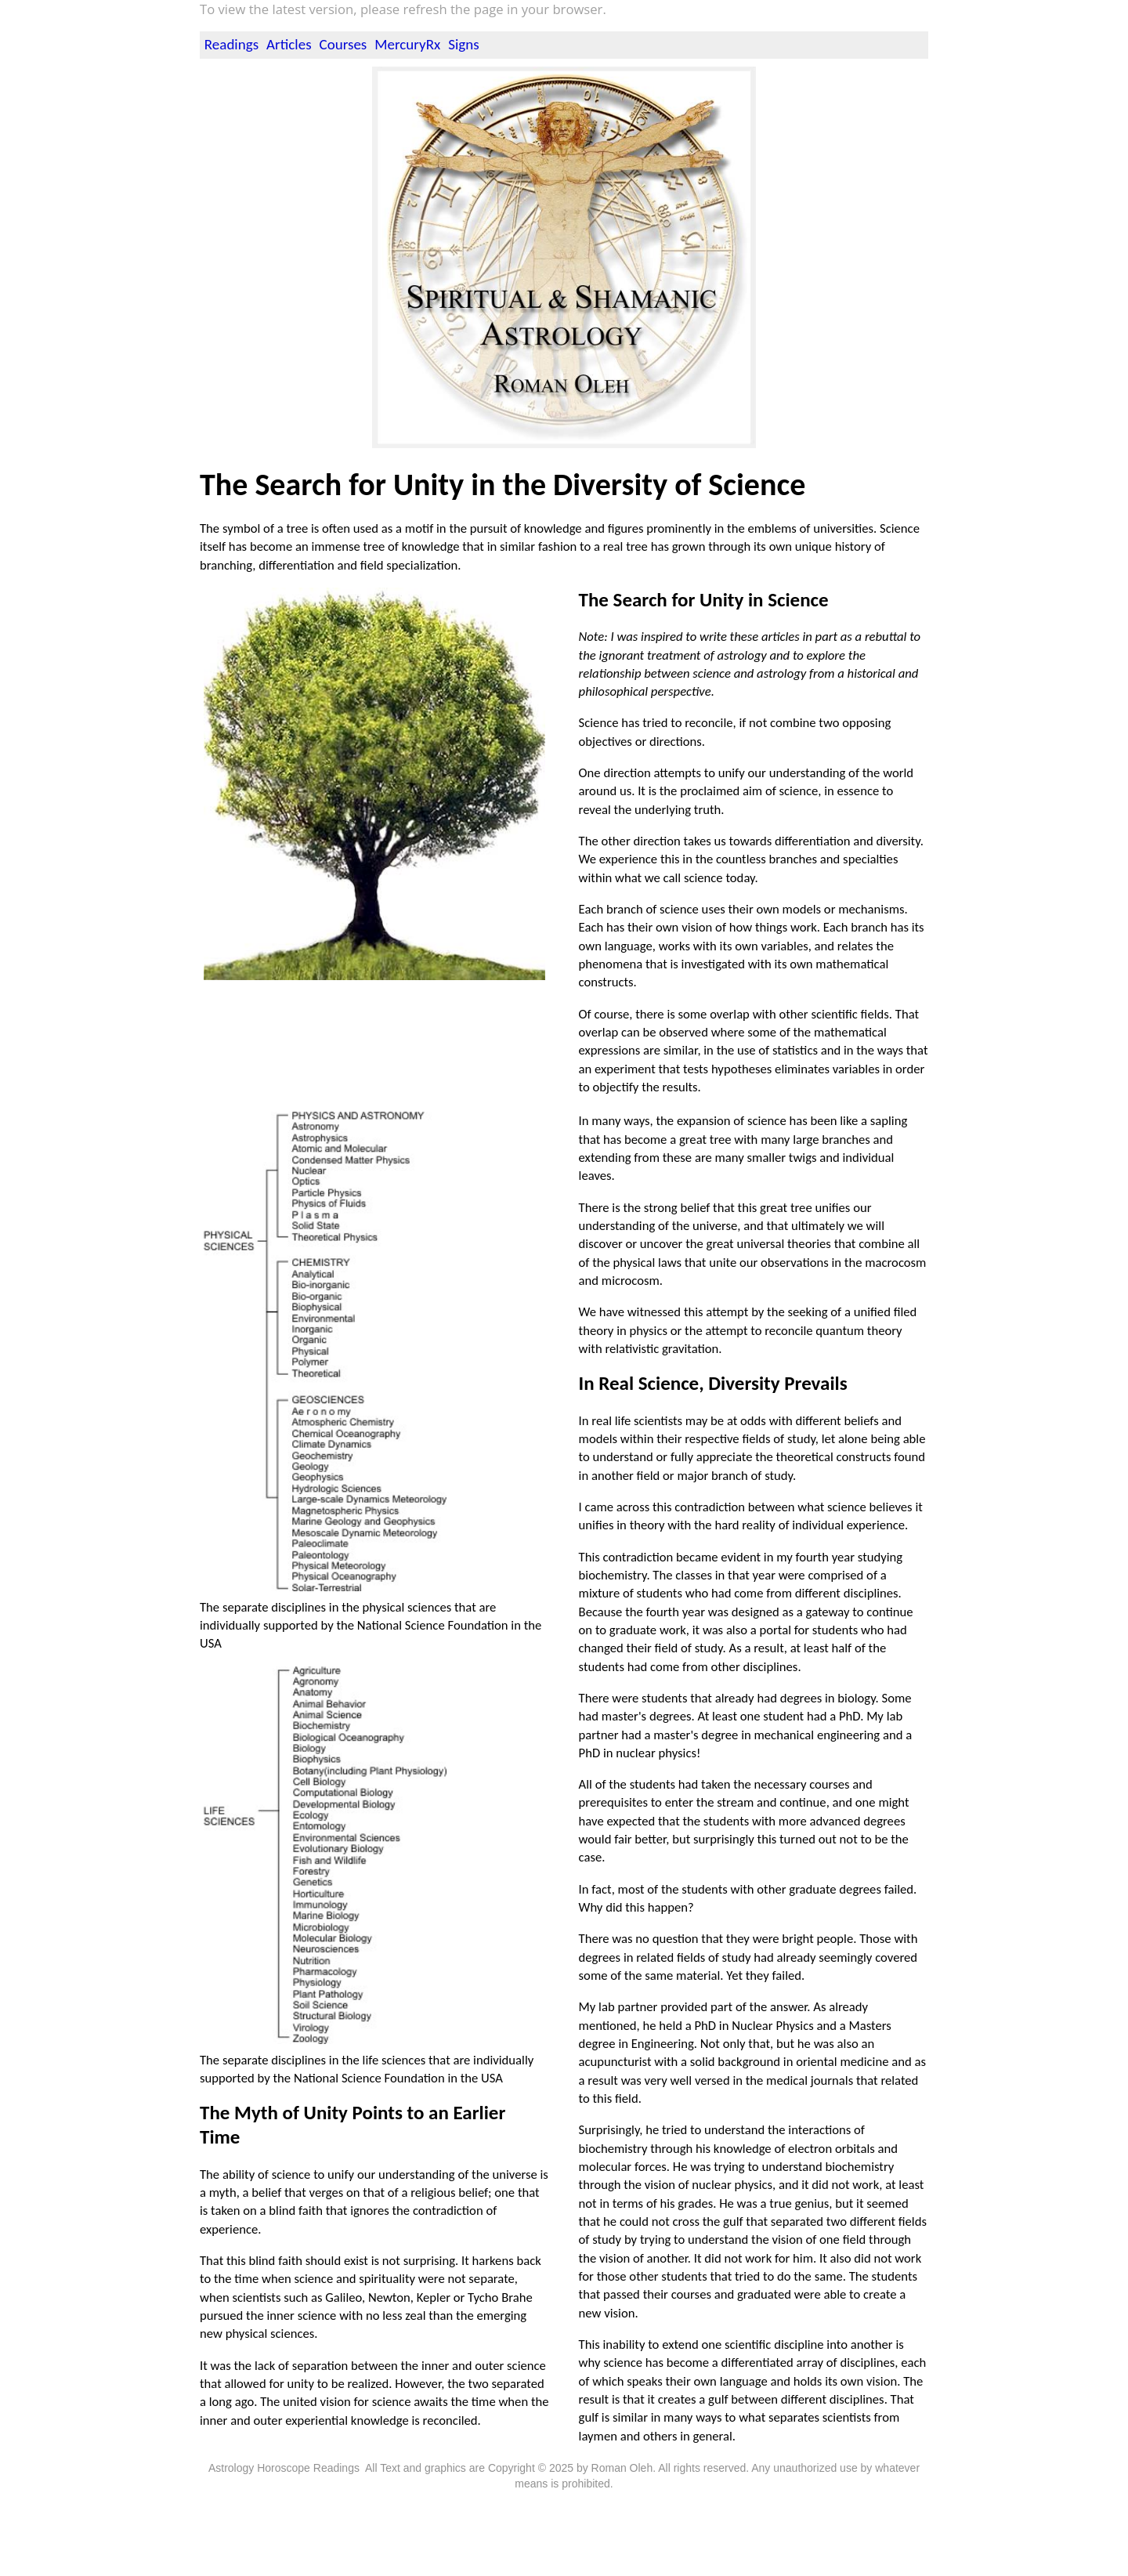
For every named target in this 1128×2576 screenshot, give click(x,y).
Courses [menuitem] (343, 44)
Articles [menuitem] (288, 44)
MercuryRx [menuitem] (407, 44)
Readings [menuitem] (231, 44)
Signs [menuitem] (463, 44)
